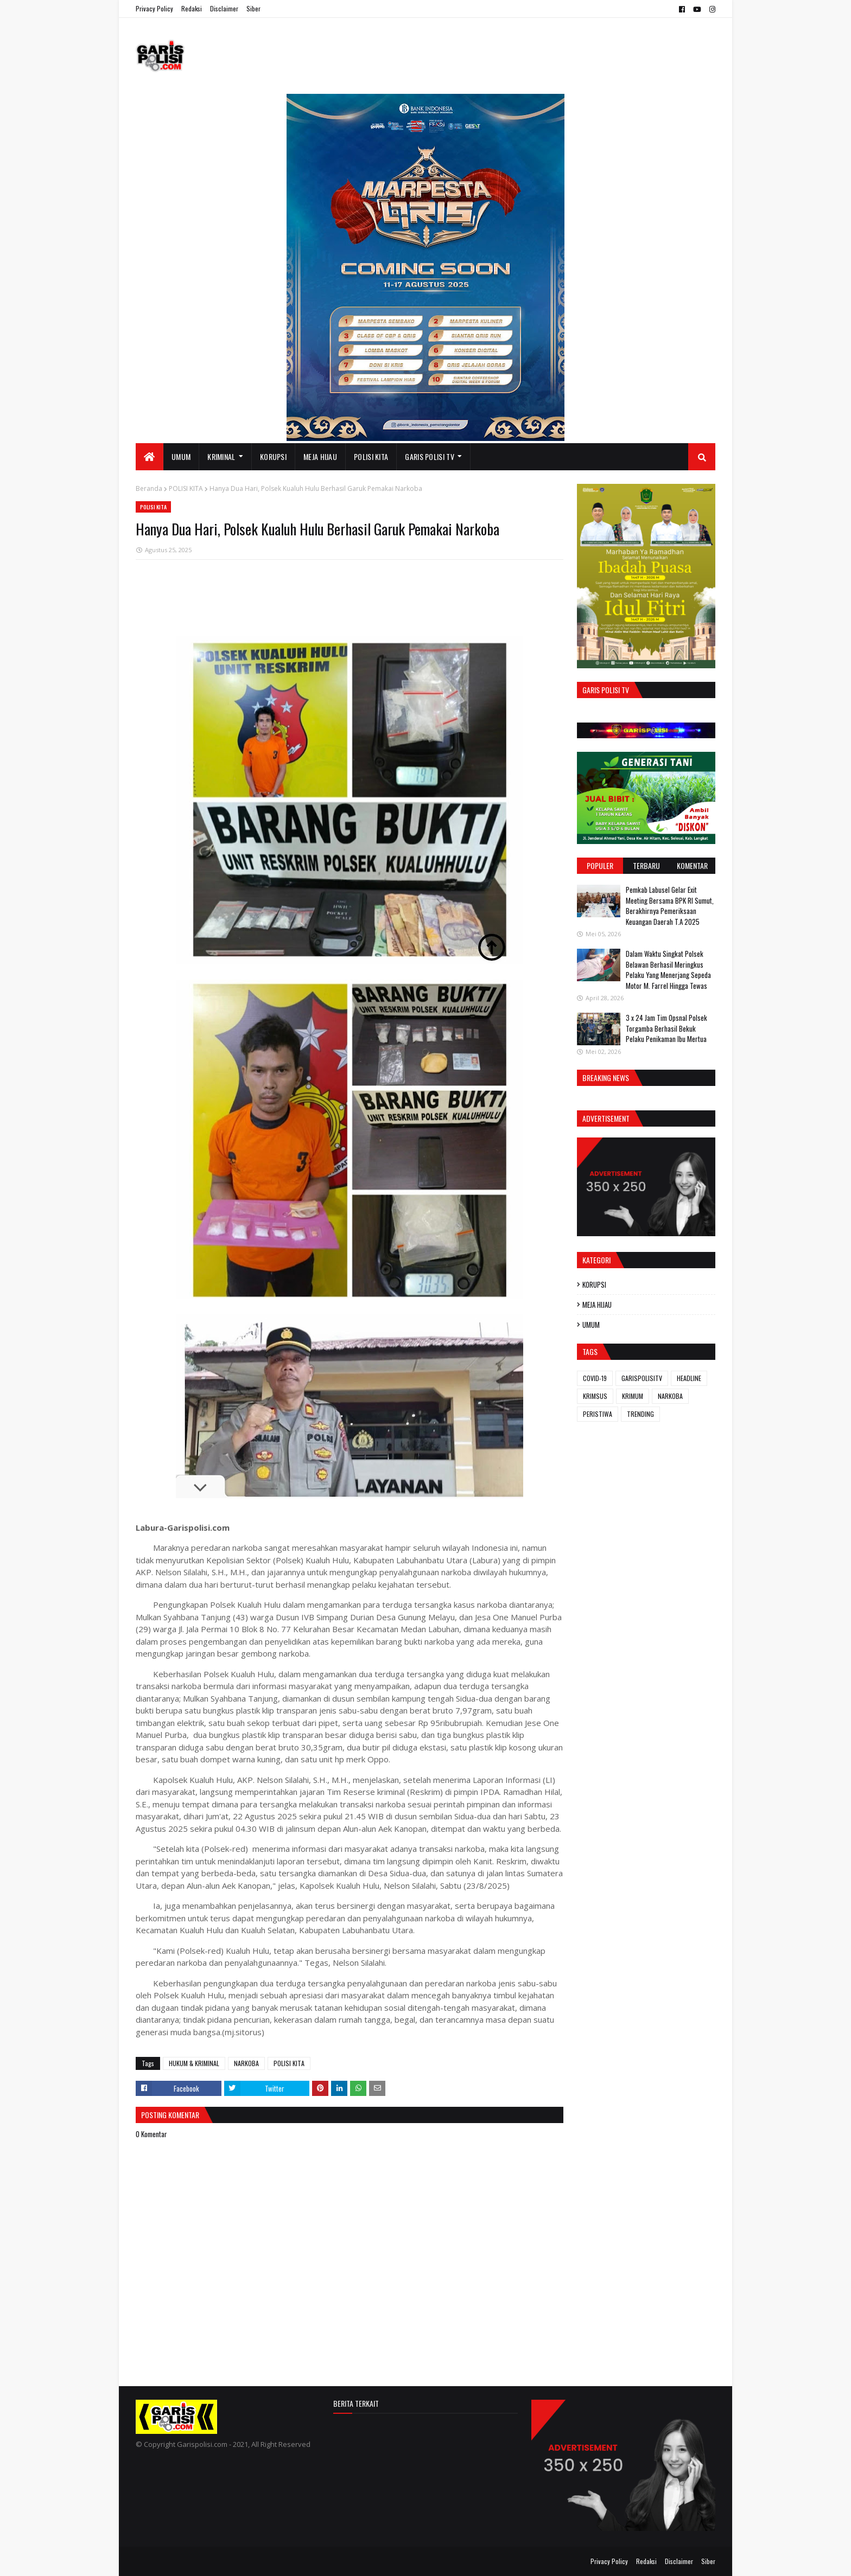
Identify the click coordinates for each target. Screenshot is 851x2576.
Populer (600, 865)
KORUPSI (594, 1284)
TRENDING (640, 1413)
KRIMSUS (595, 1396)
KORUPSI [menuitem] (273, 456)
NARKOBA (246, 2063)
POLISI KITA (186, 488)
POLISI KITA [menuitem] (371, 456)
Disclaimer (224, 8)
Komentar (692, 865)
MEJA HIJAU (597, 1304)
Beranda (149, 488)
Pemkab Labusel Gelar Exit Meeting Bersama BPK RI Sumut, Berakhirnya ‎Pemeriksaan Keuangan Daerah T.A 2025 (670, 905)
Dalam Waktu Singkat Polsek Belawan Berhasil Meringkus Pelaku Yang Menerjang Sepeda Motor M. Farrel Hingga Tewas (668, 969)
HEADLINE (689, 1378)
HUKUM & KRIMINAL (194, 2063)
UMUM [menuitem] (181, 456)
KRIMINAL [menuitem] (221, 456)
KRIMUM (632, 1396)
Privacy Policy (154, 8)
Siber (253, 8)
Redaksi (191, 8)
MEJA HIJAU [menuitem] (320, 456)
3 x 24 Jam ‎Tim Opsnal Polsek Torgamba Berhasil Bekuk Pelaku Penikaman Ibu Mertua (666, 1028)
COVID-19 (595, 1378)
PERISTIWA (597, 1413)
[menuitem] (149, 456)
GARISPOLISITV (641, 1378)
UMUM (591, 1324)
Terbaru (646, 865)
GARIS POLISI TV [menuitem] (429, 456)
